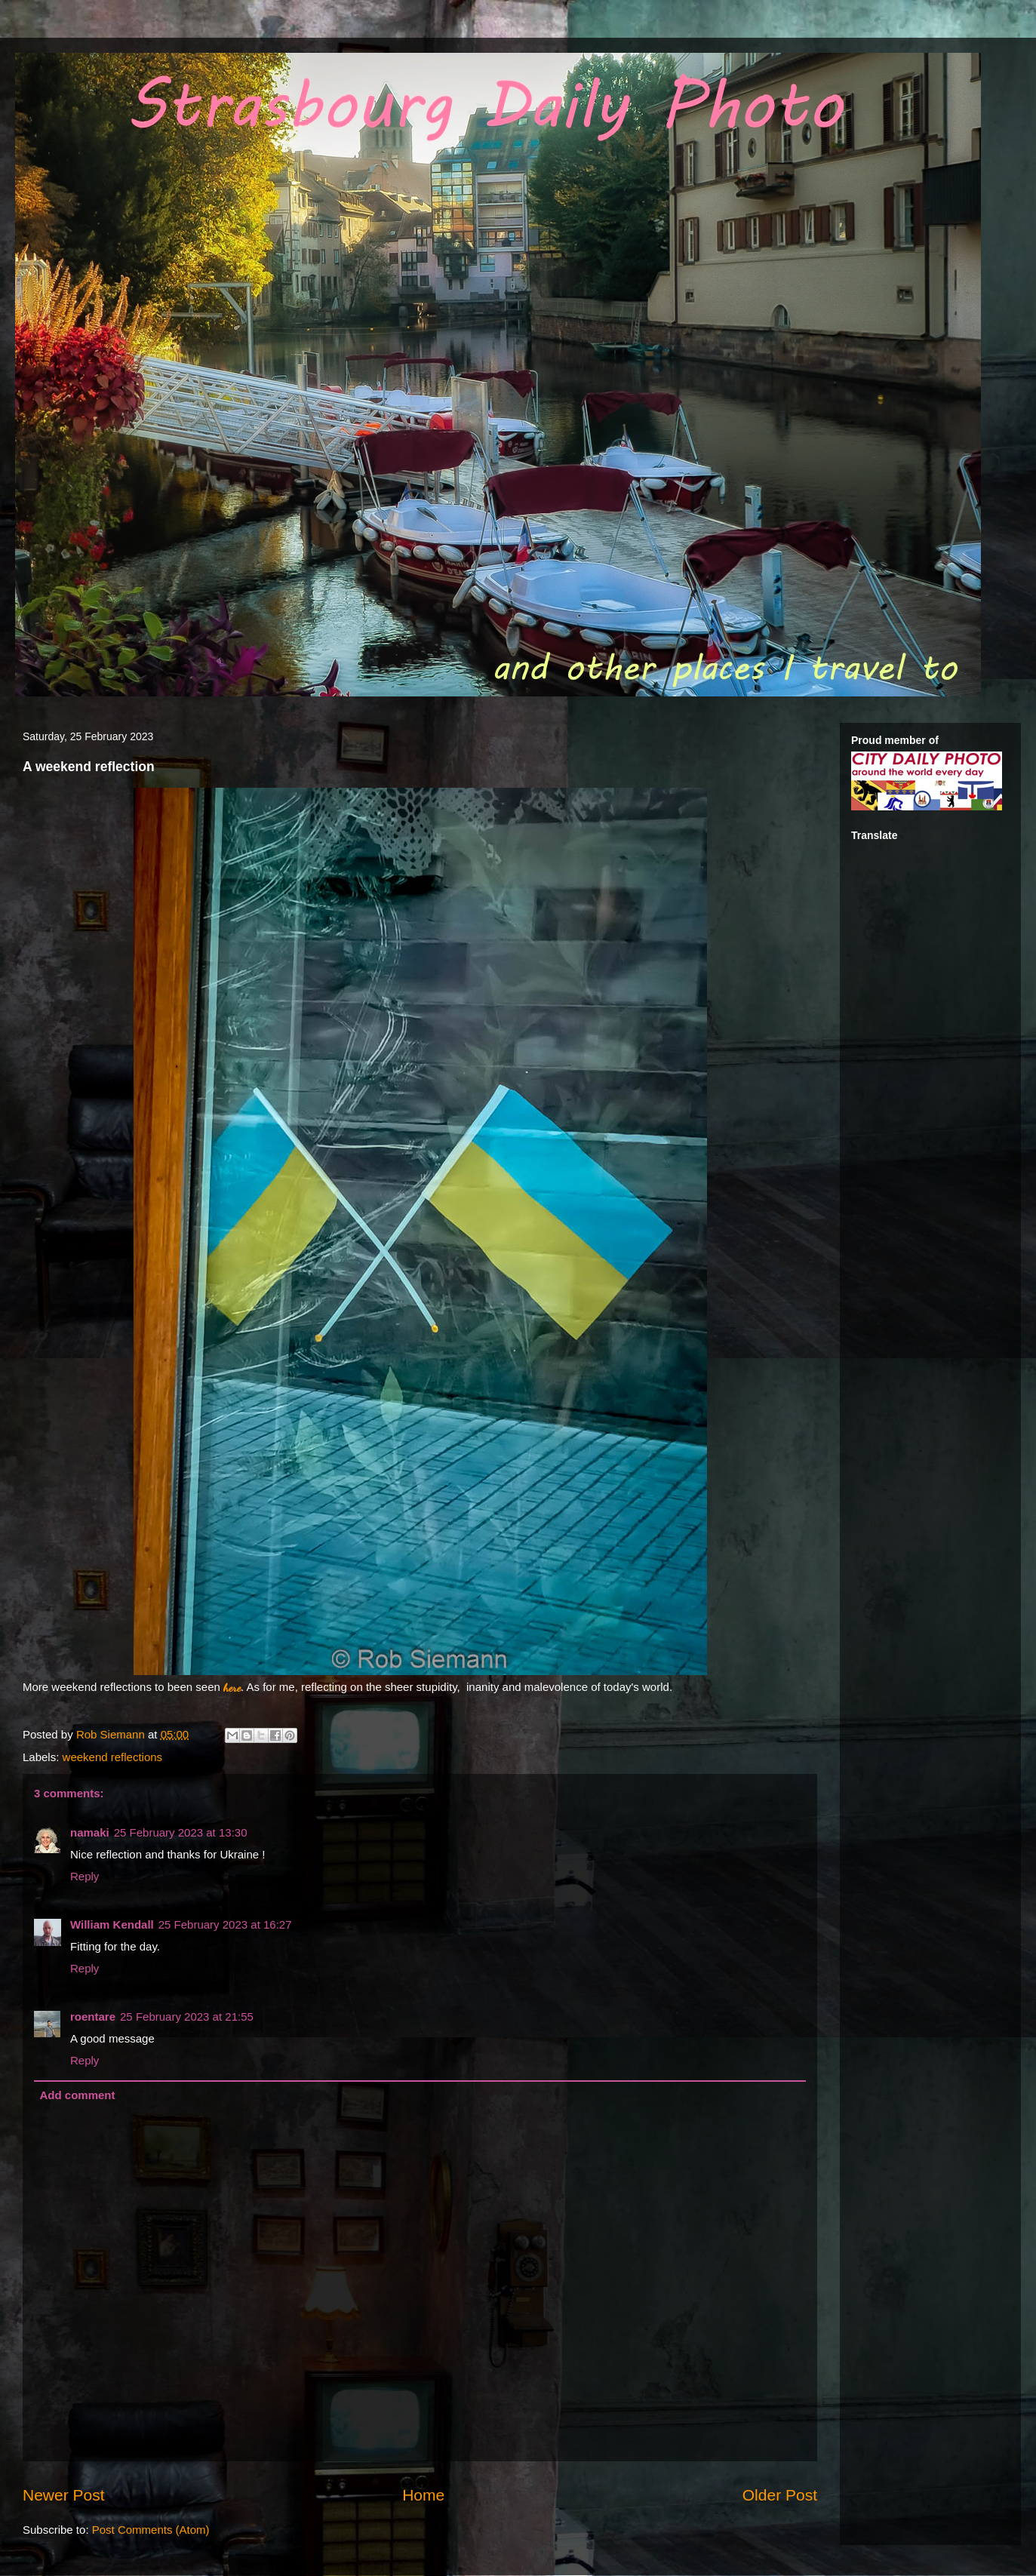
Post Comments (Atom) (151, 2529)
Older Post (779, 2495)
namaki (89, 1832)
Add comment (77, 2095)
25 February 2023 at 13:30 (180, 1832)
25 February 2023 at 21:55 (187, 2016)
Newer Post (64, 2495)
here (232, 1687)
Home (423, 2495)
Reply (84, 1876)
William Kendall (112, 1924)
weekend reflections (113, 1757)
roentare (92, 2016)
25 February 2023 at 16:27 (225, 1924)
